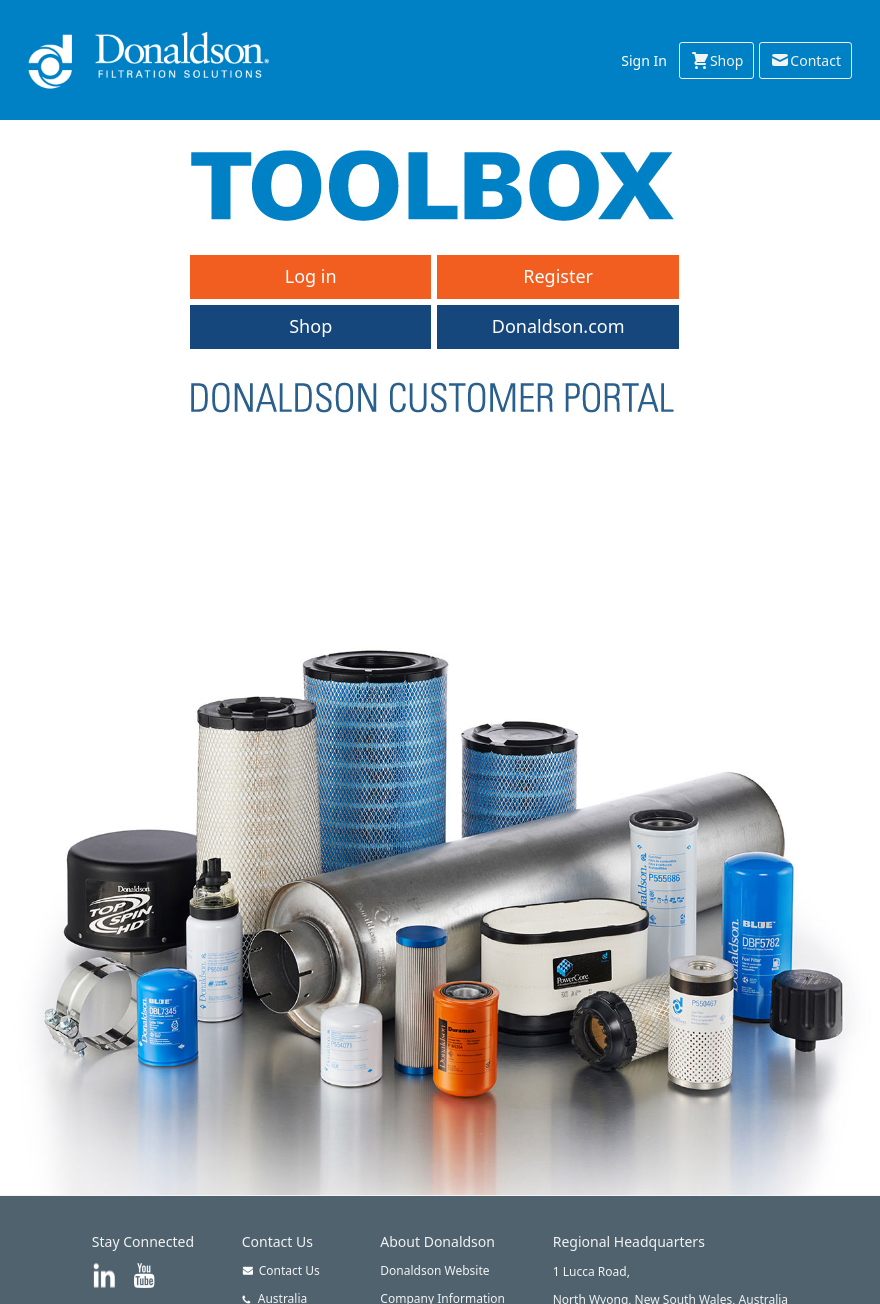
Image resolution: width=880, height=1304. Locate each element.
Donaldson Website (434, 1270)
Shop (716, 60)
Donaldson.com (558, 326)
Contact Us (281, 1270)
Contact (805, 60)
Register (558, 276)
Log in (311, 276)
